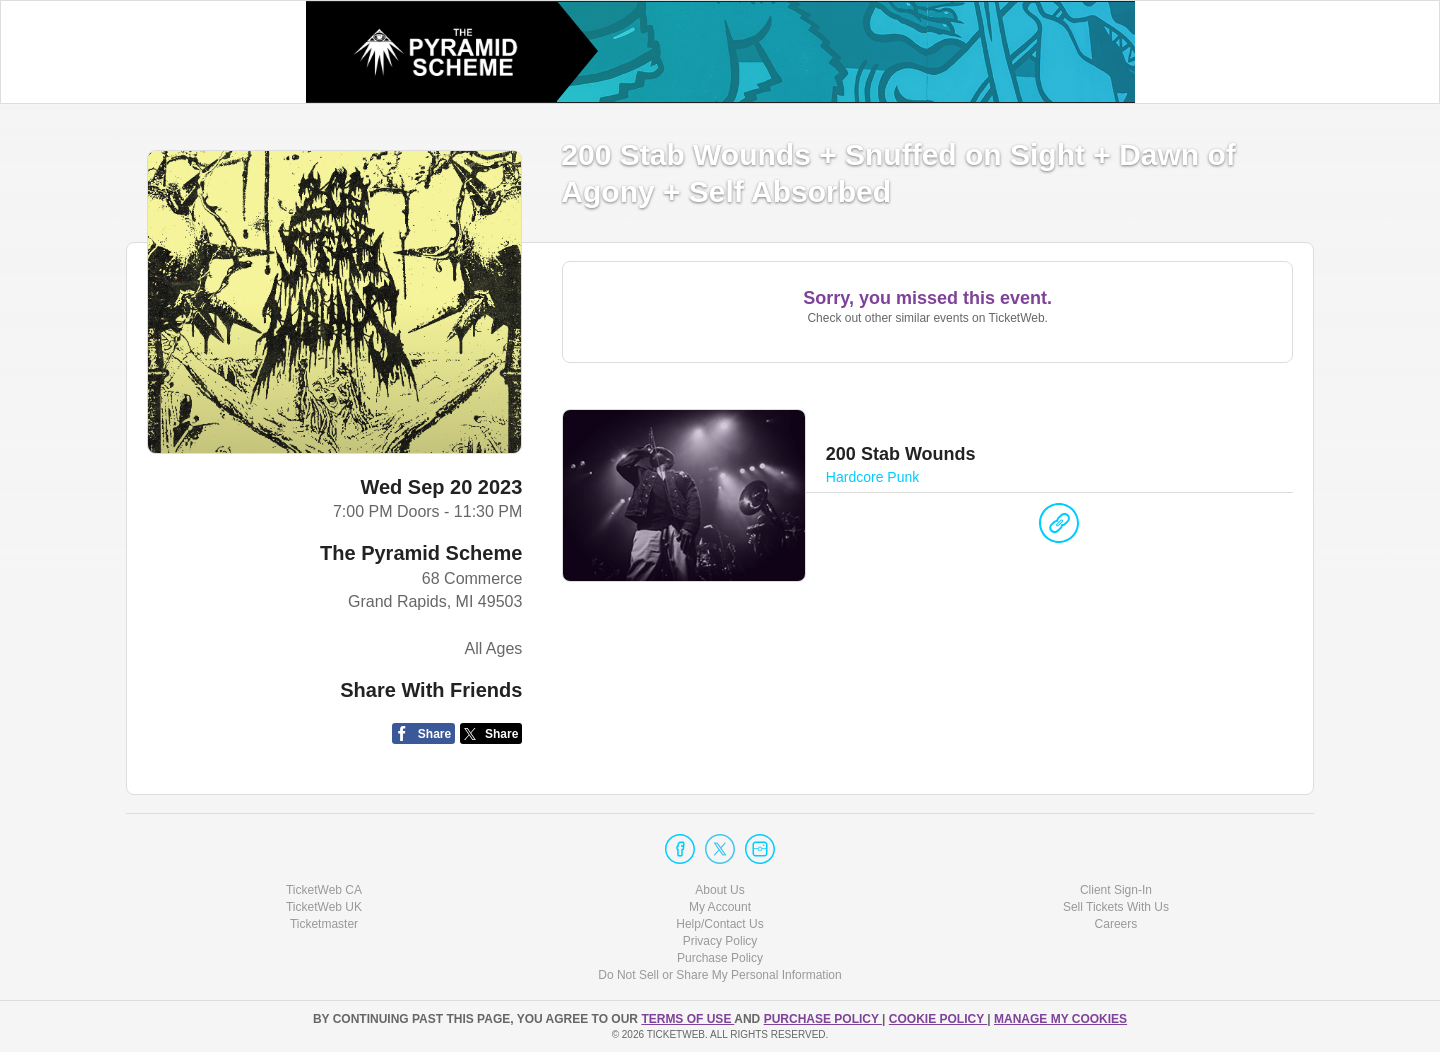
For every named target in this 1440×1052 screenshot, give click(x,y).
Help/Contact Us (719, 924)
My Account (720, 907)
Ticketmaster (324, 924)
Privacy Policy (720, 941)
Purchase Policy (720, 958)
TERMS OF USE (687, 1019)
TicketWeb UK (324, 907)
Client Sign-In (1116, 890)
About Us (719, 890)
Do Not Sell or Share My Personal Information (719, 975)
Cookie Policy (938, 1019)
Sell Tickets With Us (1116, 907)
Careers (1116, 924)
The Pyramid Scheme (421, 553)
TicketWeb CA (324, 890)
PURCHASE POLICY (823, 1019)
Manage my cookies (1060, 1019)
